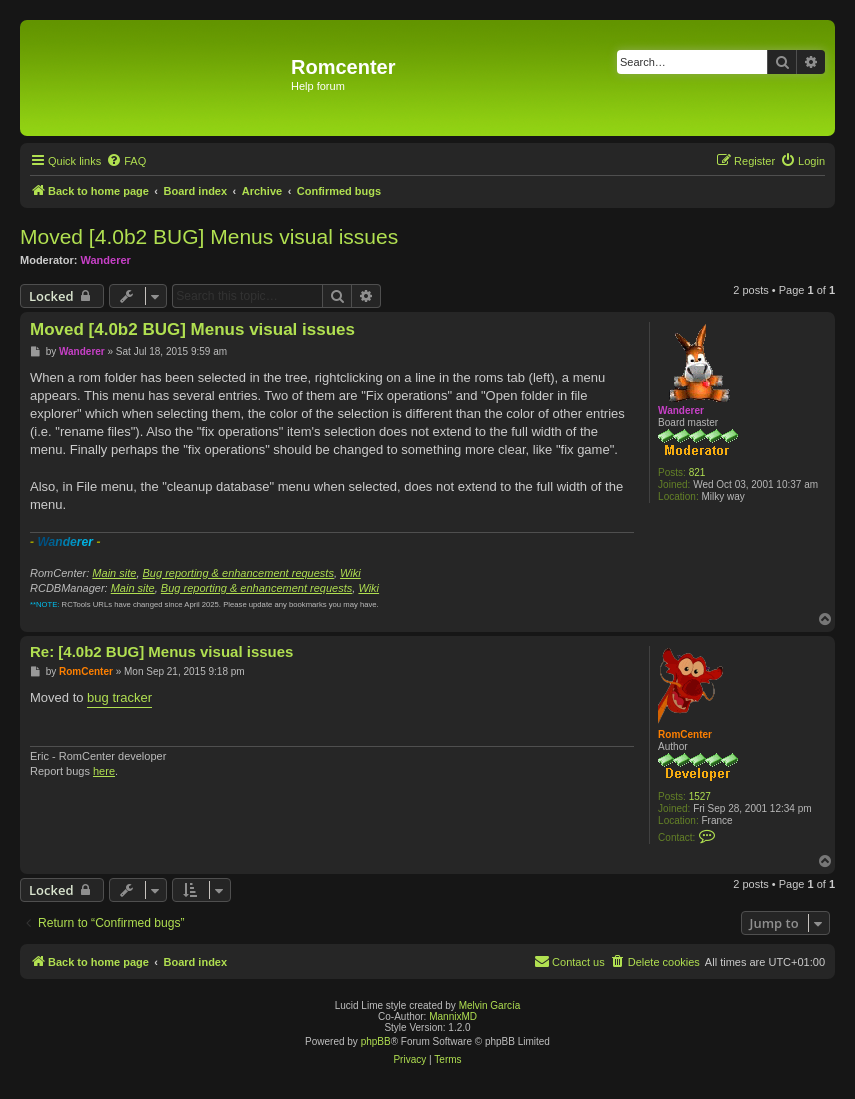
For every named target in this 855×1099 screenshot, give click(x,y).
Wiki (350, 573)
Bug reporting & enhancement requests (238, 573)
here (104, 771)
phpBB (376, 1041)
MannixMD (453, 1016)
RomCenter (685, 734)
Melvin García (490, 1005)
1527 (700, 796)
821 (697, 472)
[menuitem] (126, 161)
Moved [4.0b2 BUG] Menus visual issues (209, 236)
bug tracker (119, 697)
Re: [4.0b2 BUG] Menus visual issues (161, 651)
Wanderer (106, 260)
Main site (114, 573)
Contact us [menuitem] (569, 961)
